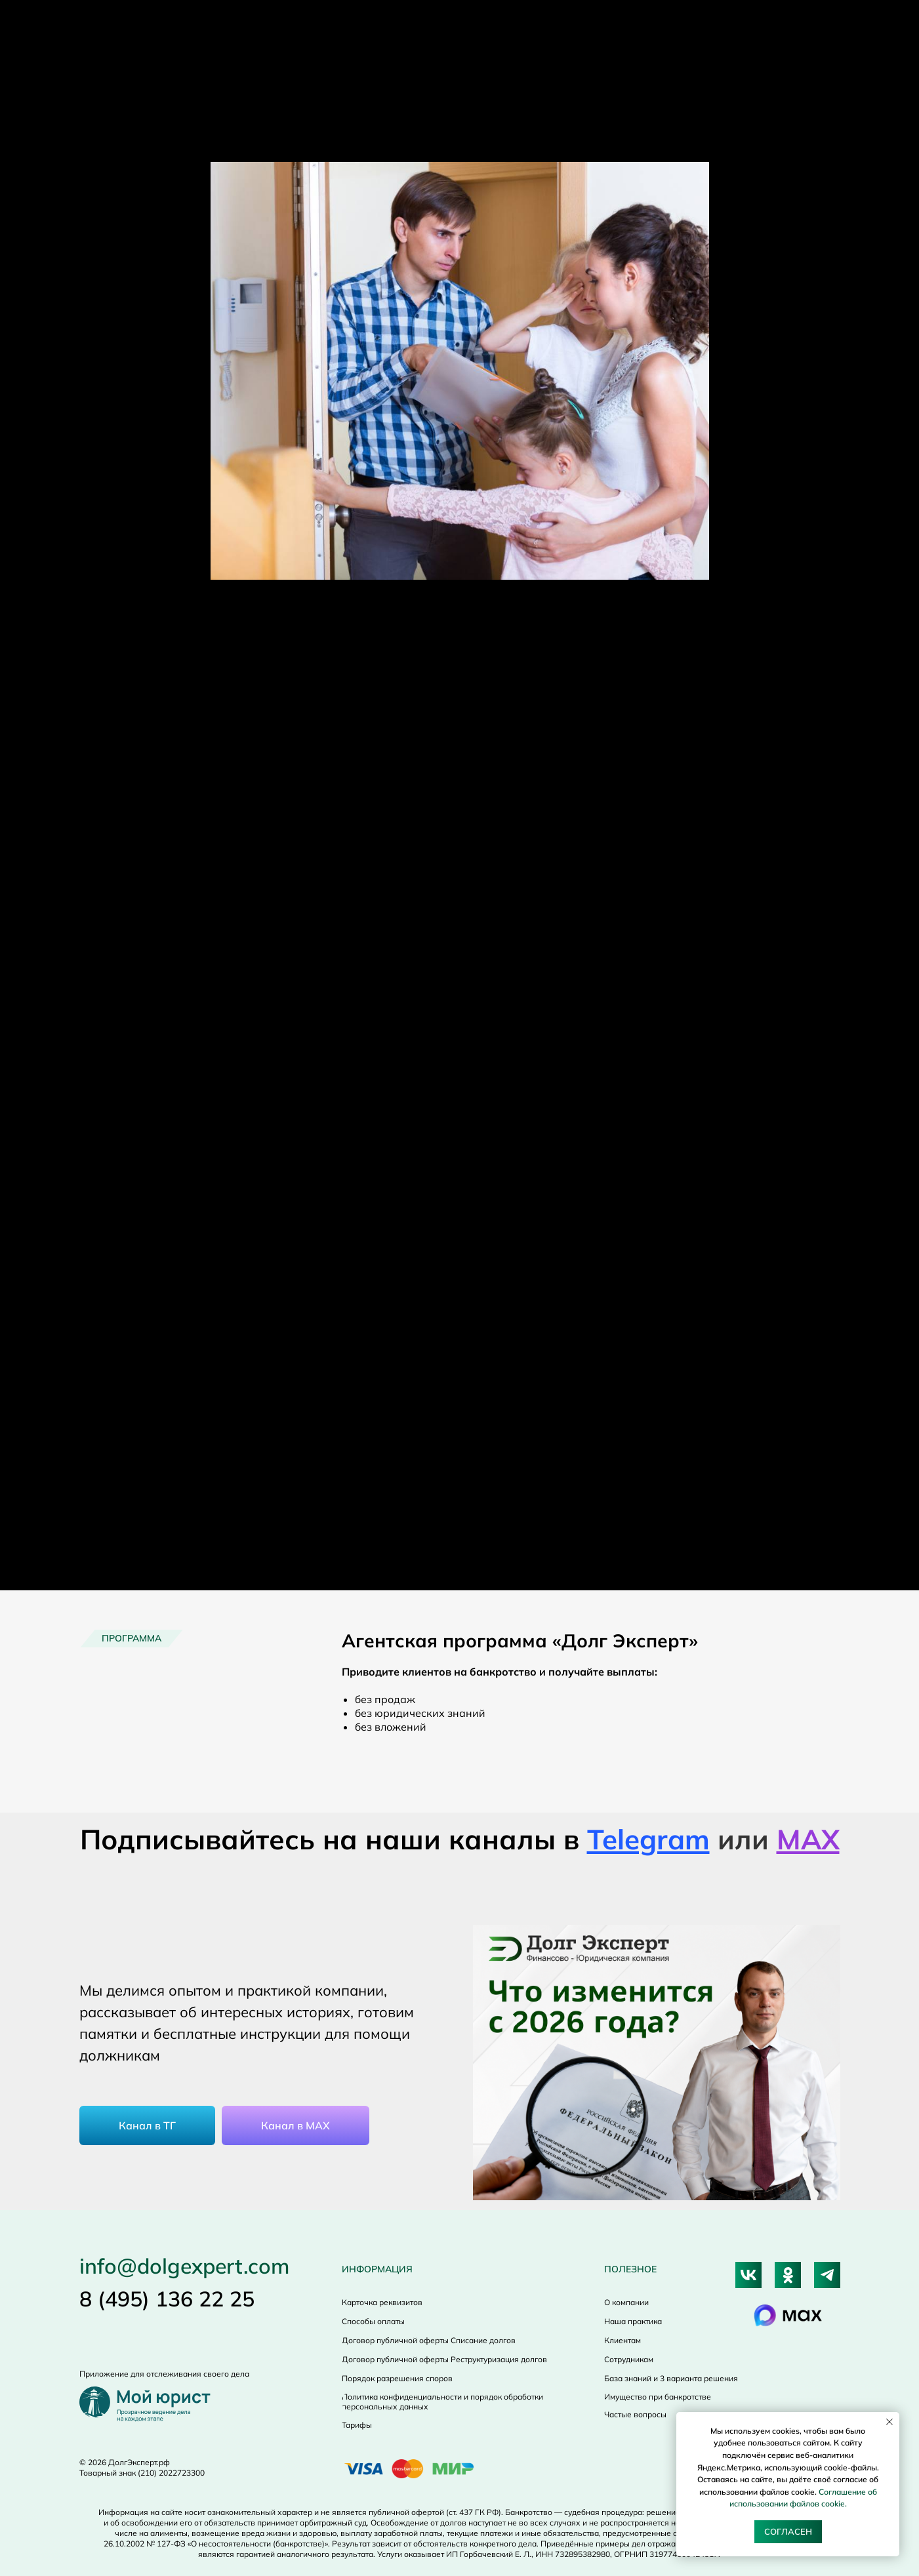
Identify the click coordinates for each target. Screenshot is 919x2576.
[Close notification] (889, 2421)
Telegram (648, 1839)
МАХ (808, 1839)
